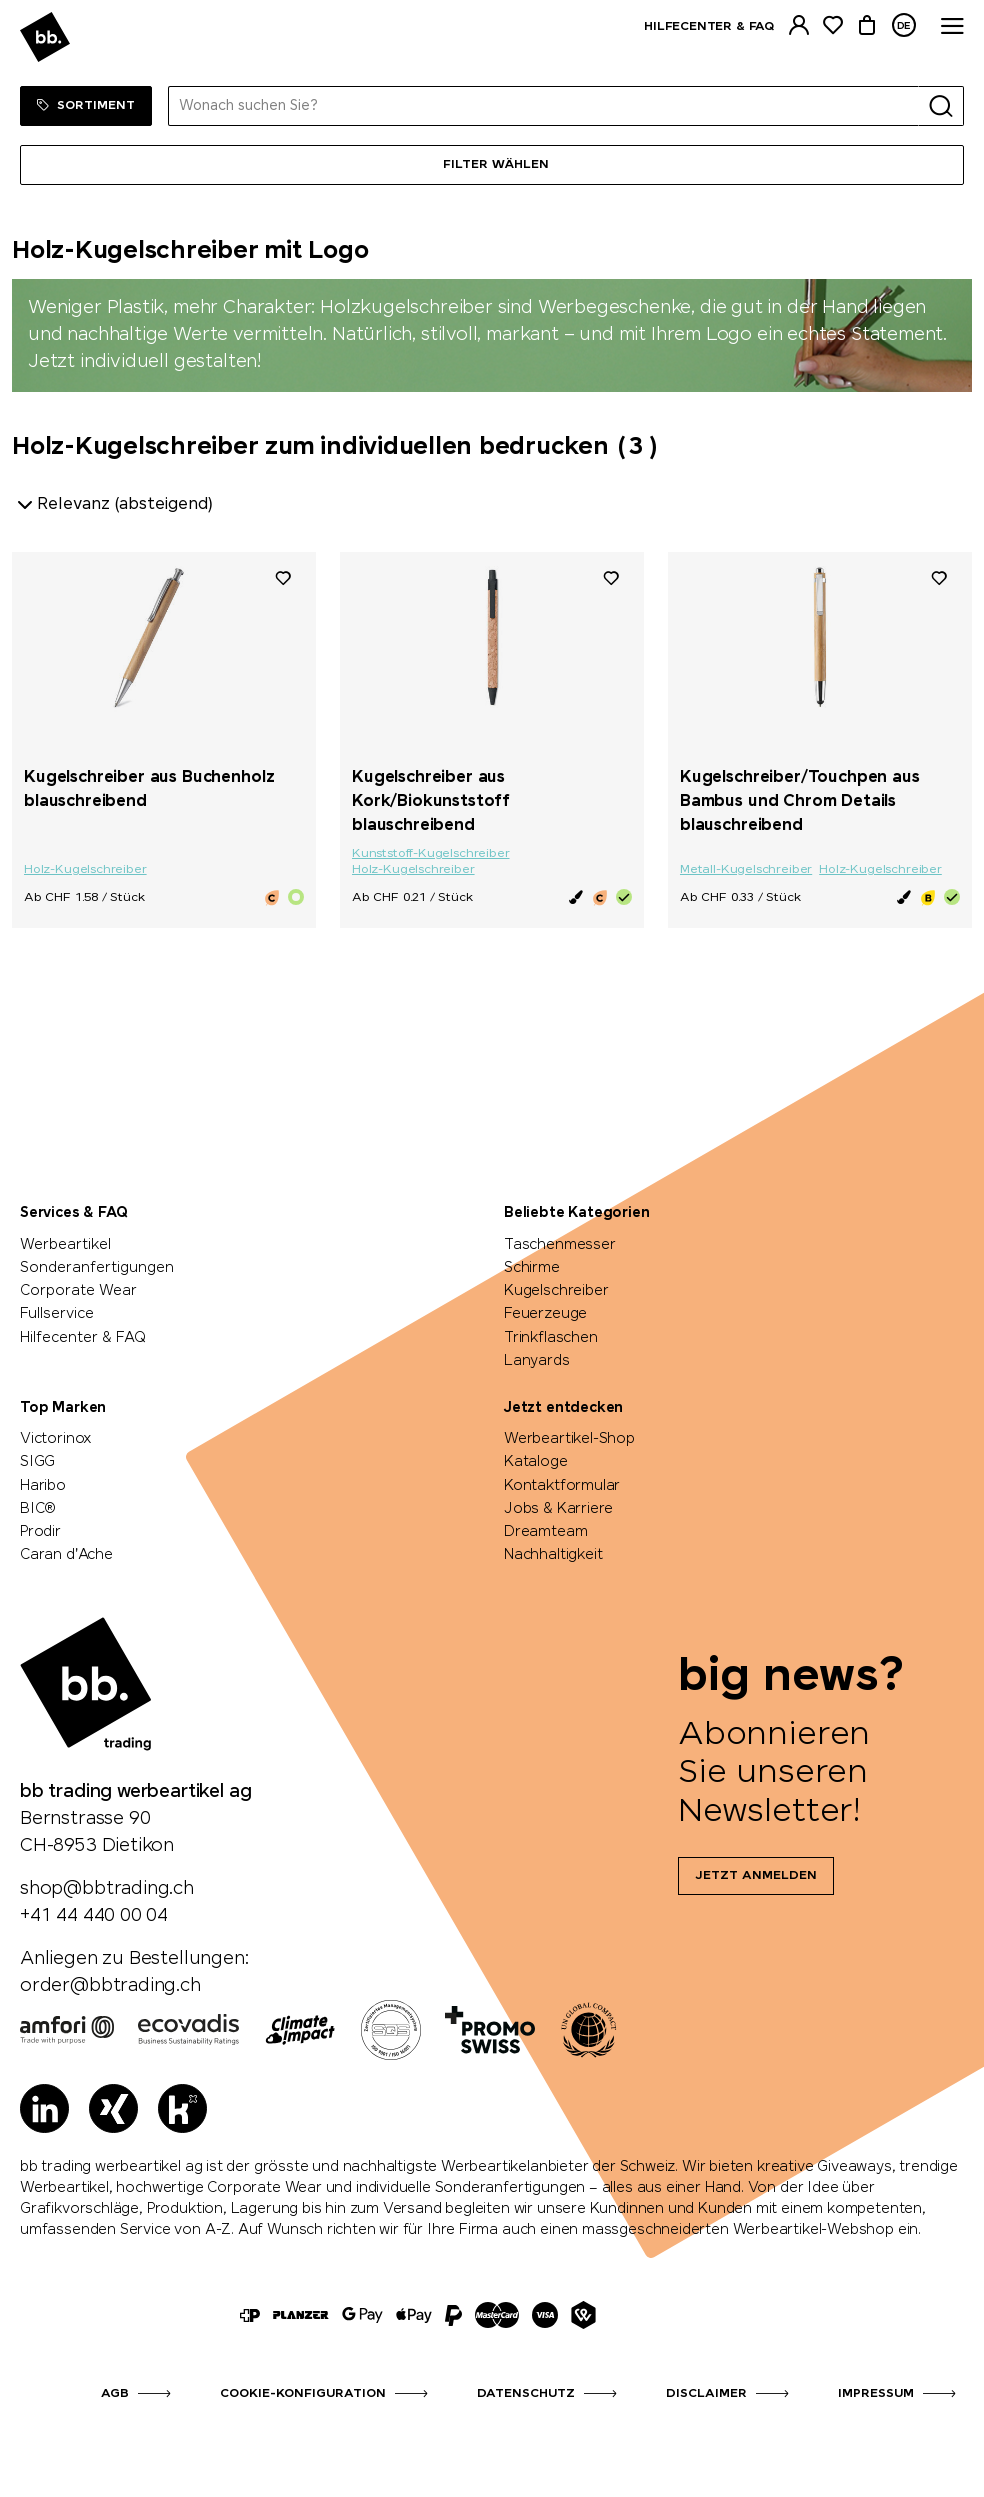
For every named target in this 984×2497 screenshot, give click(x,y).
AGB (115, 2394)
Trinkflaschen (551, 1338)
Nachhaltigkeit (553, 1555)
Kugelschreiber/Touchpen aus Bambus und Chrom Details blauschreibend (800, 801)
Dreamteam (545, 1532)
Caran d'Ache (66, 1555)
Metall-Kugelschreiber (746, 870)
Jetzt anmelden (756, 1876)
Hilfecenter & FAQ (709, 27)
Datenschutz (526, 2394)
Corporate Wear (78, 1291)
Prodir (40, 1532)
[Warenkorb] (867, 25)
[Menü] (492, 165)
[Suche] (941, 106)
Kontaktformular (562, 1486)
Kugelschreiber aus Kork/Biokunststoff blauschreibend (431, 801)
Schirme (532, 1268)
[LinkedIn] (44, 2108)
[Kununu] (182, 2108)
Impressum (876, 2394)
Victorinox (56, 1439)
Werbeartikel (65, 1245)
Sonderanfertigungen (97, 1268)
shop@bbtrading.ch (107, 1889)
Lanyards (537, 1361)
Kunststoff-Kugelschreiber (431, 854)
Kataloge (536, 1462)
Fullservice (57, 1314)
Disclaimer (706, 2394)
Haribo (43, 1486)
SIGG (37, 1462)
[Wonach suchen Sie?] (544, 106)
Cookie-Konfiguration (303, 2394)
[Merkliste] (833, 25)
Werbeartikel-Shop (569, 1439)
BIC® (38, 1509)
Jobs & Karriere (558, 1509)
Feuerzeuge (545, 1314)
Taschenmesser (560, 1245)
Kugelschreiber (556, 1291)
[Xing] (113, 2108)
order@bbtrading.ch (110, 1986)
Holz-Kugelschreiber (85, 870)
